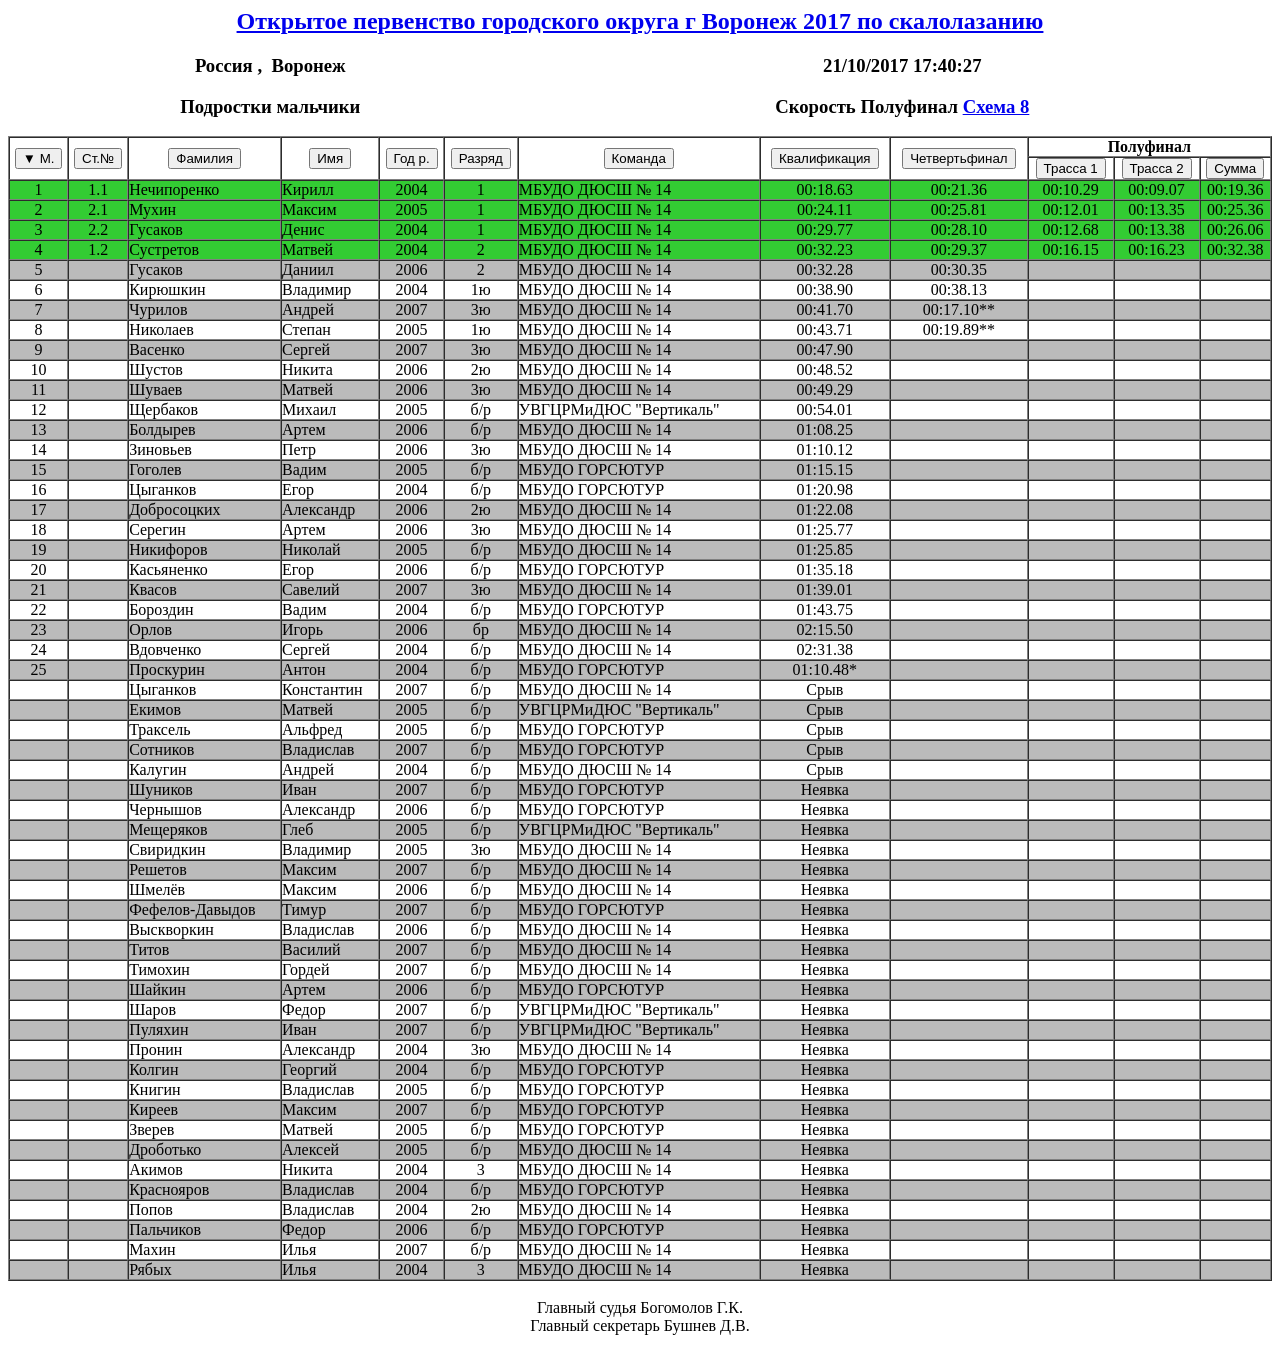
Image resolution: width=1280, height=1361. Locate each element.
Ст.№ (98, 158)
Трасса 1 (1071, 168)
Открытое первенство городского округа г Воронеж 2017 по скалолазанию (640, 21)
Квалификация (825, 158)
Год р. (412, 158)
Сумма (1235, 168)
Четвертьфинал (958, 158)
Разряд (481, 158)
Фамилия (204, 158)
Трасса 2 (1157, 168)
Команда (639, 158)
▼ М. (39, 158)
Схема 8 (996, 106)
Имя (330, 158)
